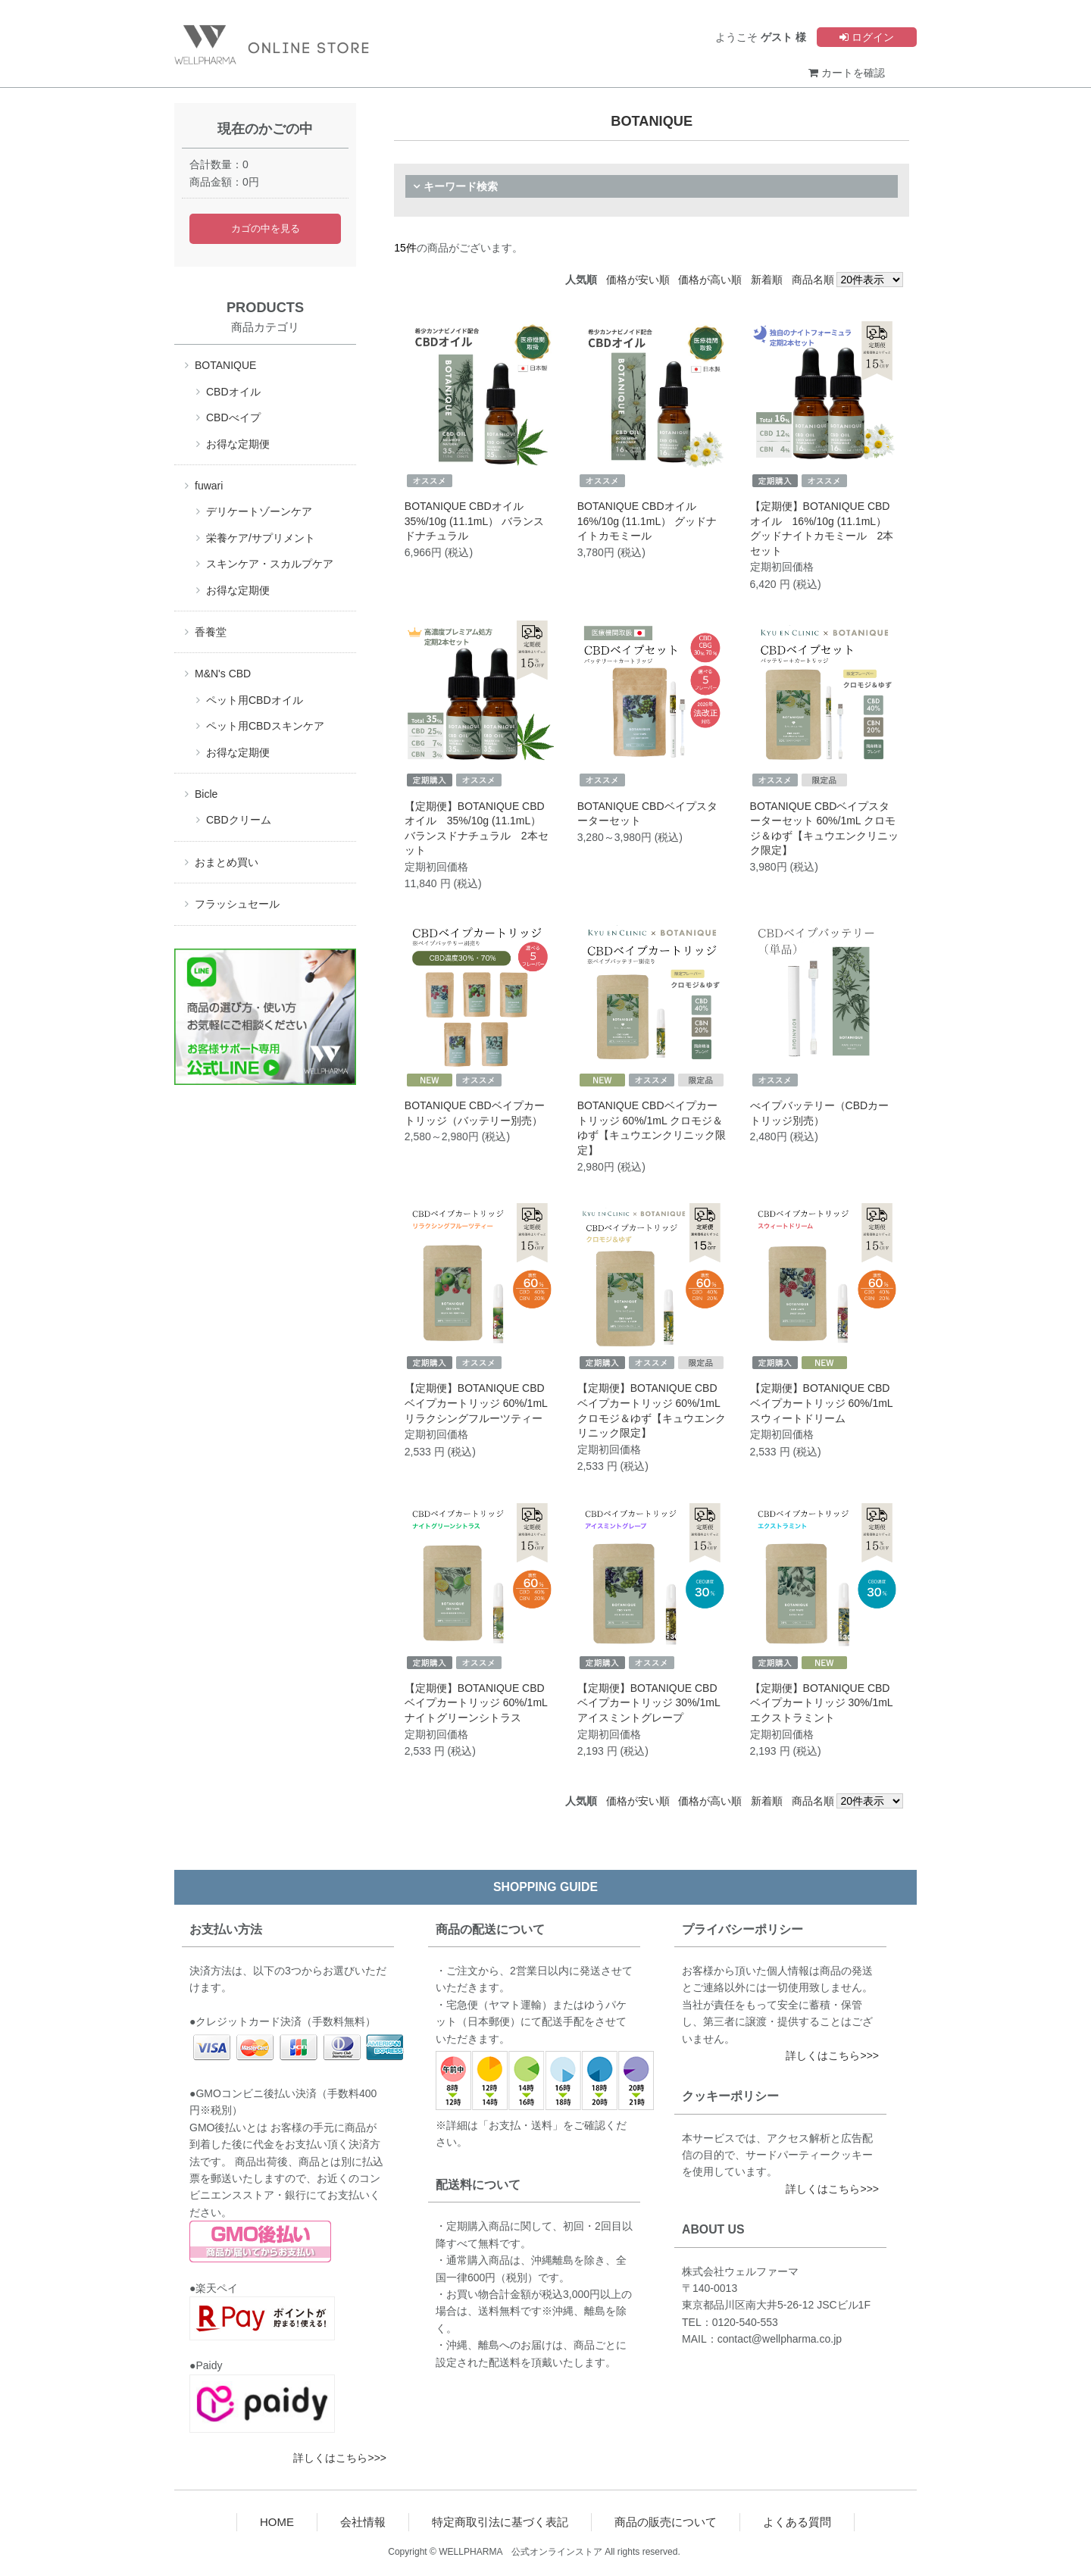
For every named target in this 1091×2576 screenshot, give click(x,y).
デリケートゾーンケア (259, 511)
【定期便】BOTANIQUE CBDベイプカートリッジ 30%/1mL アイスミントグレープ (649, 1703)
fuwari (209, 486)
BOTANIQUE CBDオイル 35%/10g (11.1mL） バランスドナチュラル (474, 521)
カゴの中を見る (265, 229)
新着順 (767, 280)
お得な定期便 (238, 444)
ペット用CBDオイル (254, 700)
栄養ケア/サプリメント (260, 538)
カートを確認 (846, 73)
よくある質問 (797, 2521)
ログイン (866, 37)
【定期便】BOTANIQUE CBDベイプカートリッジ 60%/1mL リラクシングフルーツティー (476, 1403)
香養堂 (211, 632)
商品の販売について (665, 2521)
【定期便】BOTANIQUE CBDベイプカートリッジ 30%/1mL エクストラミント (821, 1703)
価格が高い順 (710, 280)
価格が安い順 (638, 280)
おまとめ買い (226, 862)
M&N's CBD (223, 673)
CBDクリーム (238, 820)
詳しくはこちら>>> (339, 2458)
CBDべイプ (233, 417)
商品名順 (813, 280)
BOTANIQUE (225, 365)
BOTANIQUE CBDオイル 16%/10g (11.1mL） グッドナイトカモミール (647, 521)
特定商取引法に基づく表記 (500, 2521)
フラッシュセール (237, 904)
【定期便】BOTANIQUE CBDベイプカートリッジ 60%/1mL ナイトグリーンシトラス (476, 1703)
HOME (277, 2521)
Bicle (206, 794)
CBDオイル (233, 392)
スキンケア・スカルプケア (269, 564)
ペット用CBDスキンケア (265, 726)
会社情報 (363, 2521)
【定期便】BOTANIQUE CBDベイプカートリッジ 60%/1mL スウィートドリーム (821, 1403)
